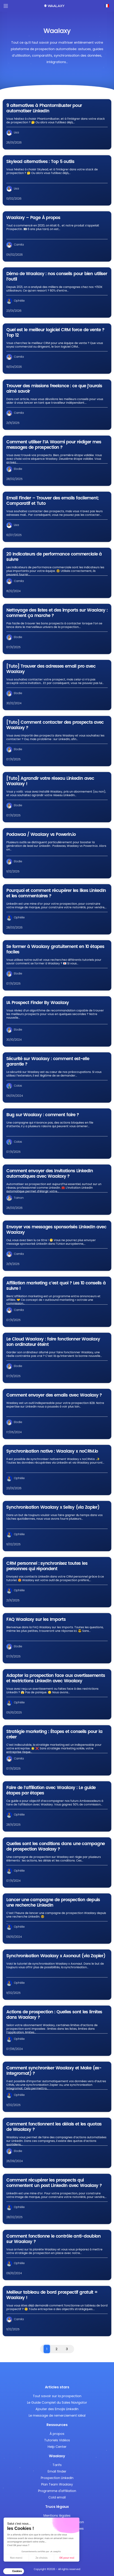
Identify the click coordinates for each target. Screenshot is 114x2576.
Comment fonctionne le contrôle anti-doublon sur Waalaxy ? (53, 2238)
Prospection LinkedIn (57, 2478)
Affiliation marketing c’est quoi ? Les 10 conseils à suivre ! (56, 1285)
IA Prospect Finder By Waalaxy (37, 1002)
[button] (13, 2571)
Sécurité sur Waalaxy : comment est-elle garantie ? (47, 1061)
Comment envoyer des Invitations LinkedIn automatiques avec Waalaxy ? (49, 1173)
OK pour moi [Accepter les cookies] (66, 2557)
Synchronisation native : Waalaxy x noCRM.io (52, 1451)
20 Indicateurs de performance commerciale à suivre (54, 556)
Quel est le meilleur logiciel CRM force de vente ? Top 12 (55, 332)
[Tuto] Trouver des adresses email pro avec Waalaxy (51, 668)
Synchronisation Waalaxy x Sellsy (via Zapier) (52, 1507)
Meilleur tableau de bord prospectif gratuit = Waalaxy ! (51, 2295)
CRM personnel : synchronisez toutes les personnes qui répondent (46, 1566)
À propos (57, 2433)
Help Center (57, 2446)
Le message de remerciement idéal (57, 2415)
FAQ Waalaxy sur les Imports (36, 1619)
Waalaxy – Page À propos (33, 217)
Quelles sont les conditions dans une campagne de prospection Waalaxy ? (55, 1846)
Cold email (57, 2497)
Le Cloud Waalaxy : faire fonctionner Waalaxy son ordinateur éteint (53, 1341)
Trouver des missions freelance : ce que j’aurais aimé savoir (54, 388)
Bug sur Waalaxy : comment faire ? (42, 1115)
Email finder (57, 2471)
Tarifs (57, 2465)
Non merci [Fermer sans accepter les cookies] (16, 2557)
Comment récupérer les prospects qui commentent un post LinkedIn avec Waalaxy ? (54, 2182)
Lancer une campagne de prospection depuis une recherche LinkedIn (53, 1902)
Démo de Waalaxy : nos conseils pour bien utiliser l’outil (56, 276)
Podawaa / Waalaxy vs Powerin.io (41, 834)
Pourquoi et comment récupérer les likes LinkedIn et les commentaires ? (56, 893)
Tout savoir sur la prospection (57, 2396)
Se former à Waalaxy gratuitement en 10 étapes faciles (55, 949)
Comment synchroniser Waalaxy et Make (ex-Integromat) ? (53, 2070)
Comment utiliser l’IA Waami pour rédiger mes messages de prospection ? (53, 444)
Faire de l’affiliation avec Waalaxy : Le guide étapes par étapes (51, 1790)
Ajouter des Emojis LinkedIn (57, 2409)
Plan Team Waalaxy (57, 2484)
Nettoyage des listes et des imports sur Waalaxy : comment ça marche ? (57, 612)
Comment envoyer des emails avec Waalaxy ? (54, 1395)
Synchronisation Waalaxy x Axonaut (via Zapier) (55, 1956)
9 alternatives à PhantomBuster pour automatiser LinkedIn (44, 108)
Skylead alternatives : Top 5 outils (40, 161)
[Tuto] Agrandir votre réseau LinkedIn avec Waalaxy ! (50, 781)
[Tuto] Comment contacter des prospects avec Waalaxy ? (55, 725)
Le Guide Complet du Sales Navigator (57, 2402)
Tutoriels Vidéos (57, 2440)
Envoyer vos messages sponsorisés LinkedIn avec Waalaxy (56, 1229)
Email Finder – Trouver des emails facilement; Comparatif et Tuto (52, 500)
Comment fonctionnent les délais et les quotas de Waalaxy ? (54, 2126)
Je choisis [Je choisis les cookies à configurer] (41, 2557)
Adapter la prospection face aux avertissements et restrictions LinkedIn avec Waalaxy (55, 1678)
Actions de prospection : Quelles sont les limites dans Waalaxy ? (54, 2014)
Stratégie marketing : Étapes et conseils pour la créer (54, 1734)
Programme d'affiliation (57, 2491)
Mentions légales (57, 2515)
